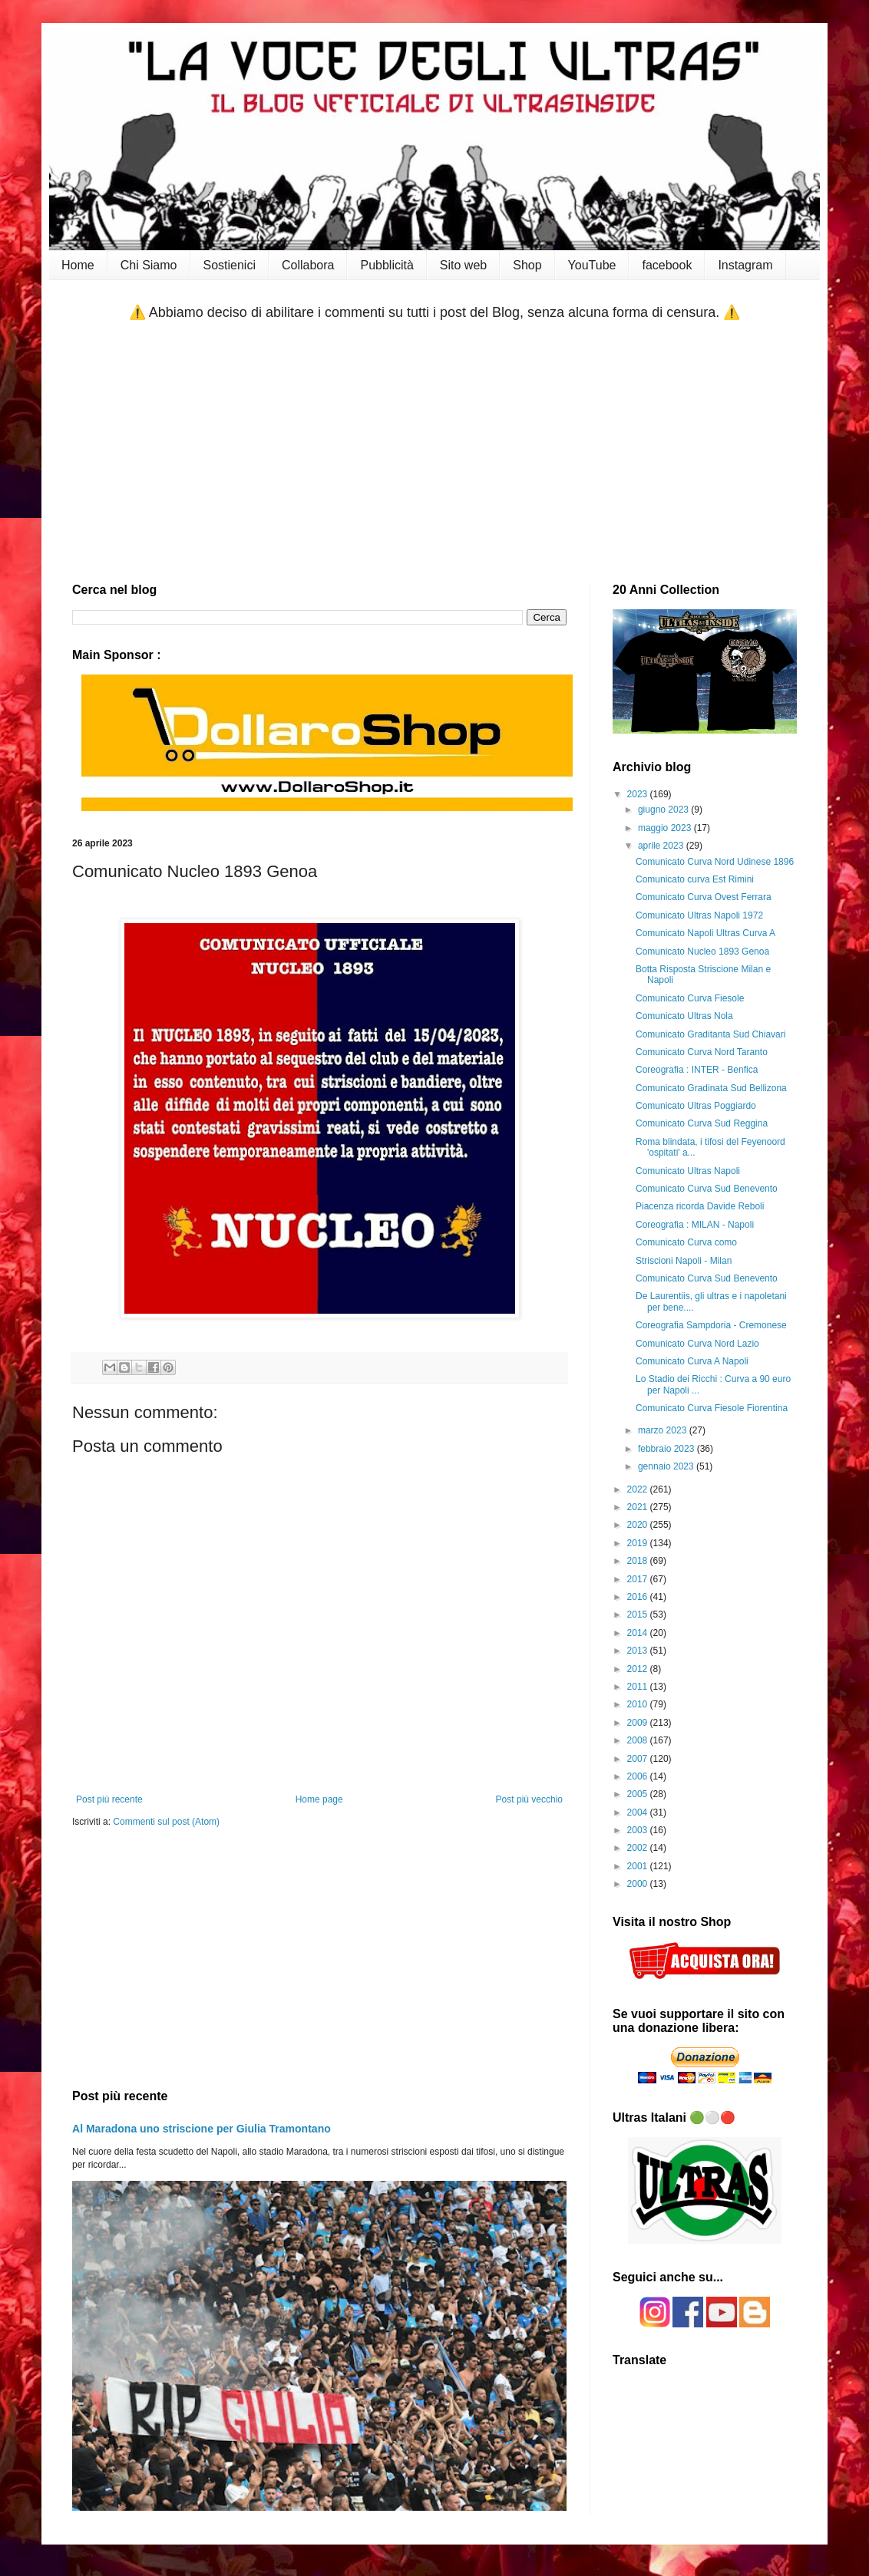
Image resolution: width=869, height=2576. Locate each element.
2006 (638, 1776)
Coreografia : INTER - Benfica (697, 1069)
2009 (638, 1722)
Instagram (745, 265)
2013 (638, 1650)
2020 (638, 1524)
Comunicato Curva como (686, 1242)
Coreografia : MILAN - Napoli (695, 1224)
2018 (638, 1560)
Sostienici (229, 265)
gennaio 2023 (667, 1466)
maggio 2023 (666, 828)
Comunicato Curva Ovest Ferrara (704, 897)
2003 (638, 1830)
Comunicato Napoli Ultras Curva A (705, 933)
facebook (667, 265)
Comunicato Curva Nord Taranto (702, 1052)
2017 (638, 1579)
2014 (638, 1633)
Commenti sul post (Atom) (166, 1821)
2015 (638, 1614)
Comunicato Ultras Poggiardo (696, 1105)
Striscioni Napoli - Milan (684, 1260)
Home (77, 265)
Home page (319, 1799)
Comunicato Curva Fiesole (690, 998)
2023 (638, 794)
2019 (638, 1543)
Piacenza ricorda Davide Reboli (700, 1206)
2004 (638, 1812)
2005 (638, 1794)
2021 (638, 1507)
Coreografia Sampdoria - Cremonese (711, 1325)
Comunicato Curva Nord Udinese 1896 (715, 861)
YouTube (592, 265)
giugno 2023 (664, 809)
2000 (638, 1883)
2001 (638, 1866)
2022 (638, 1489)
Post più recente (109, 1799)
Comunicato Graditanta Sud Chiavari (710, 1034)
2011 (638, 1686)
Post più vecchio (529, 1799)
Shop (527, 265)
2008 (638, 1740)
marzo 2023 (663, 1430)
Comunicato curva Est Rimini (695, 879)
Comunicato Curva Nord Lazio (697, 1343)
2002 (638, 1847)
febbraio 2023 (667, 1448)
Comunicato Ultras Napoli (688, 1171)
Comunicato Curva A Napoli (692, 1361)
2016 (638, 1596)
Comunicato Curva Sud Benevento (707, 1188)
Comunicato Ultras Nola (684, 1016)
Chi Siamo (149, 265)
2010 (638, 1704)
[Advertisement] (434, 452)
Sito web (463, 265)
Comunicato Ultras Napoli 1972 (699, 915)
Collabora (308, 265)
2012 (638, 1669)
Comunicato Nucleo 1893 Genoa (702, 951)
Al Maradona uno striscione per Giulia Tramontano (201, 2128)
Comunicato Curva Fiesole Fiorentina (712, 1408)
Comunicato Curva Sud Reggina (702, 1123)
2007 (638, 1758)
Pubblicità (386, 265)
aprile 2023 (662, 845)
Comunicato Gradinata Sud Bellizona (711, 1088)
